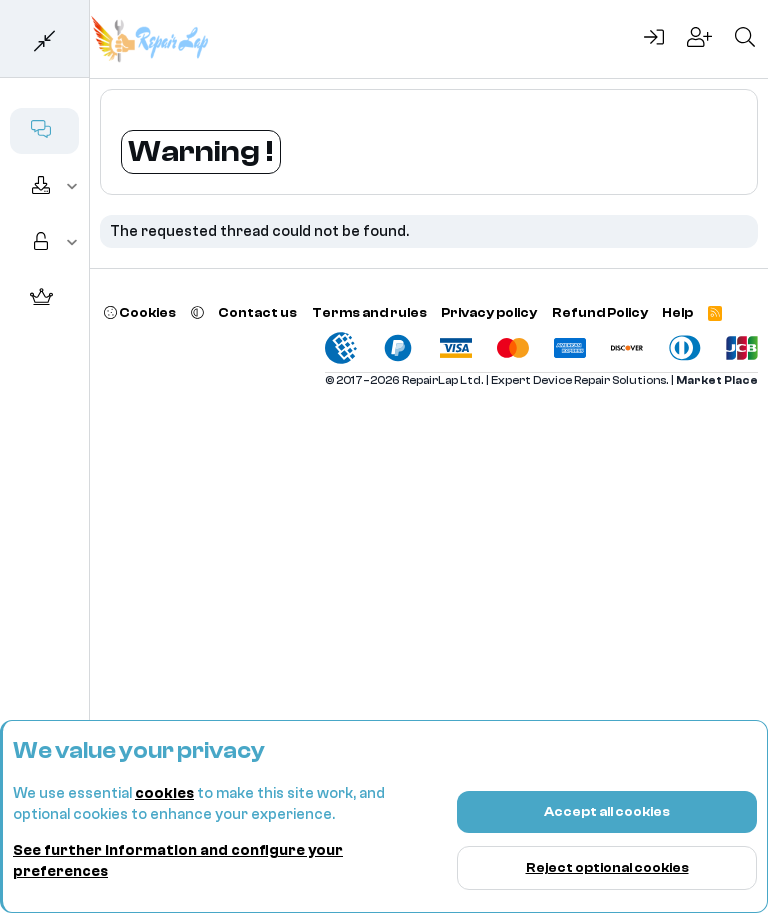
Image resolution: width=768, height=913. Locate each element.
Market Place (717, 380)
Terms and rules (369, 312)
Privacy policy (489, 312)
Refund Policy (600, 312)
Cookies (140, 312)
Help (677, 312)
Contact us (257, 312)
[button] (72, 187)
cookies (164, 793)
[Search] (745, 39)
